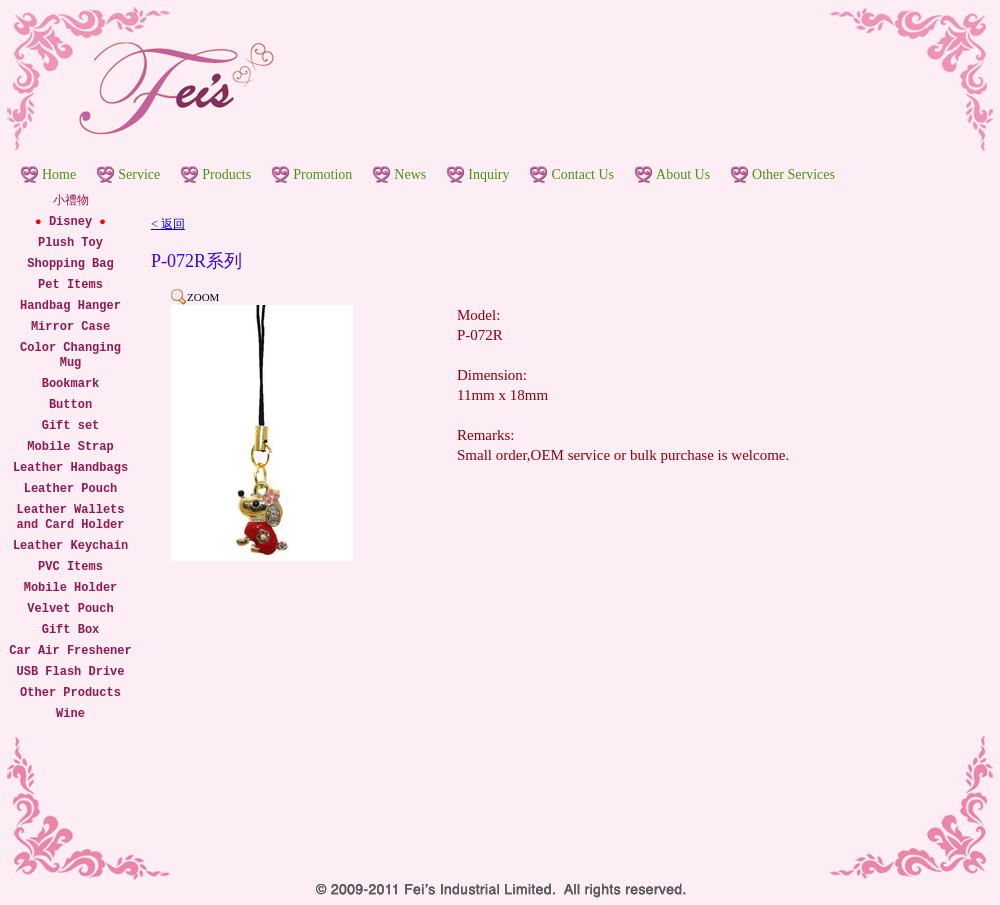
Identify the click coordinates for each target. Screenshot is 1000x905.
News (410, 174)
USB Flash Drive (70, 672)
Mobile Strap (70, 447)
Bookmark (71, 384)
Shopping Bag (70, 264)
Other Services (793, 174)
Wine (70, 714)
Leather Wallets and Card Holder (70, 517)
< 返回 (168, 224)
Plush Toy (70, 243)
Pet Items (70, 285)
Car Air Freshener (70, 651)
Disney (70, 222)
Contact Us (582, 174)
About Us (683, 174)
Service (139, 174)
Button (70, 405)
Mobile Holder (71, 588)
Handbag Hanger (70, 306)
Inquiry (488, 174)
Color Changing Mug (70, 355)
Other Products (70, 693)
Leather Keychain (70, 546)
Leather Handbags (70, 468)
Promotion (322, 174)
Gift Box (71, 630)
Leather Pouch (71, 489)
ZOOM (203, 297)
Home (59, 174)
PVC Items (70, 567)
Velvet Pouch (70, 609)
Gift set (71, 426)
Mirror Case (70, 327)
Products (226, 174)
